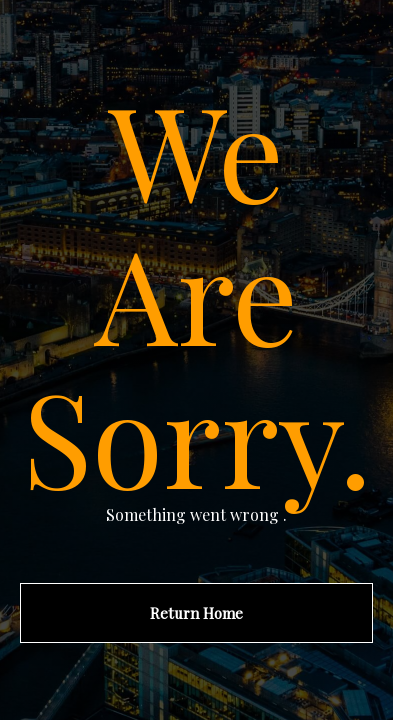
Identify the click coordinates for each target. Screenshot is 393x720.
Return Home (196, 613)
